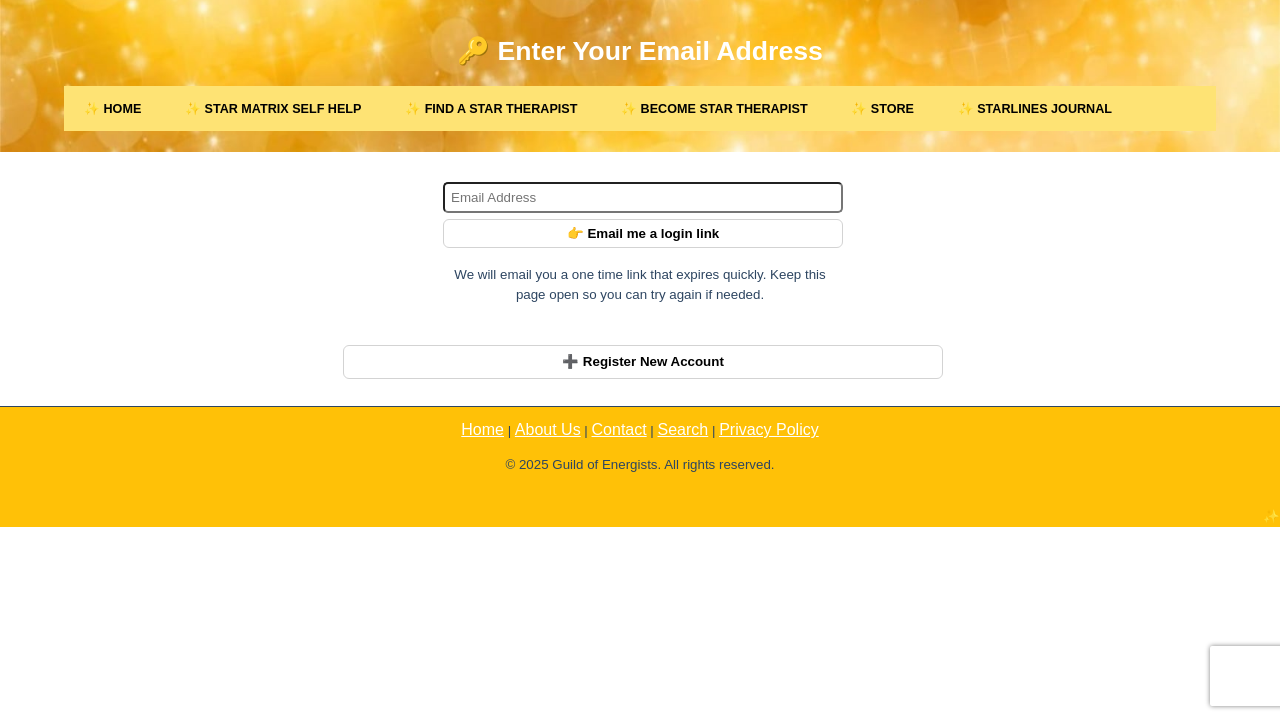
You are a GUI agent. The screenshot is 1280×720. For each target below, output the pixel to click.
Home (482, 429)
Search (683, 429)
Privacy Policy (769, 429)
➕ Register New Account (643, 361)
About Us (548, 429)
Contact (619, 429)
